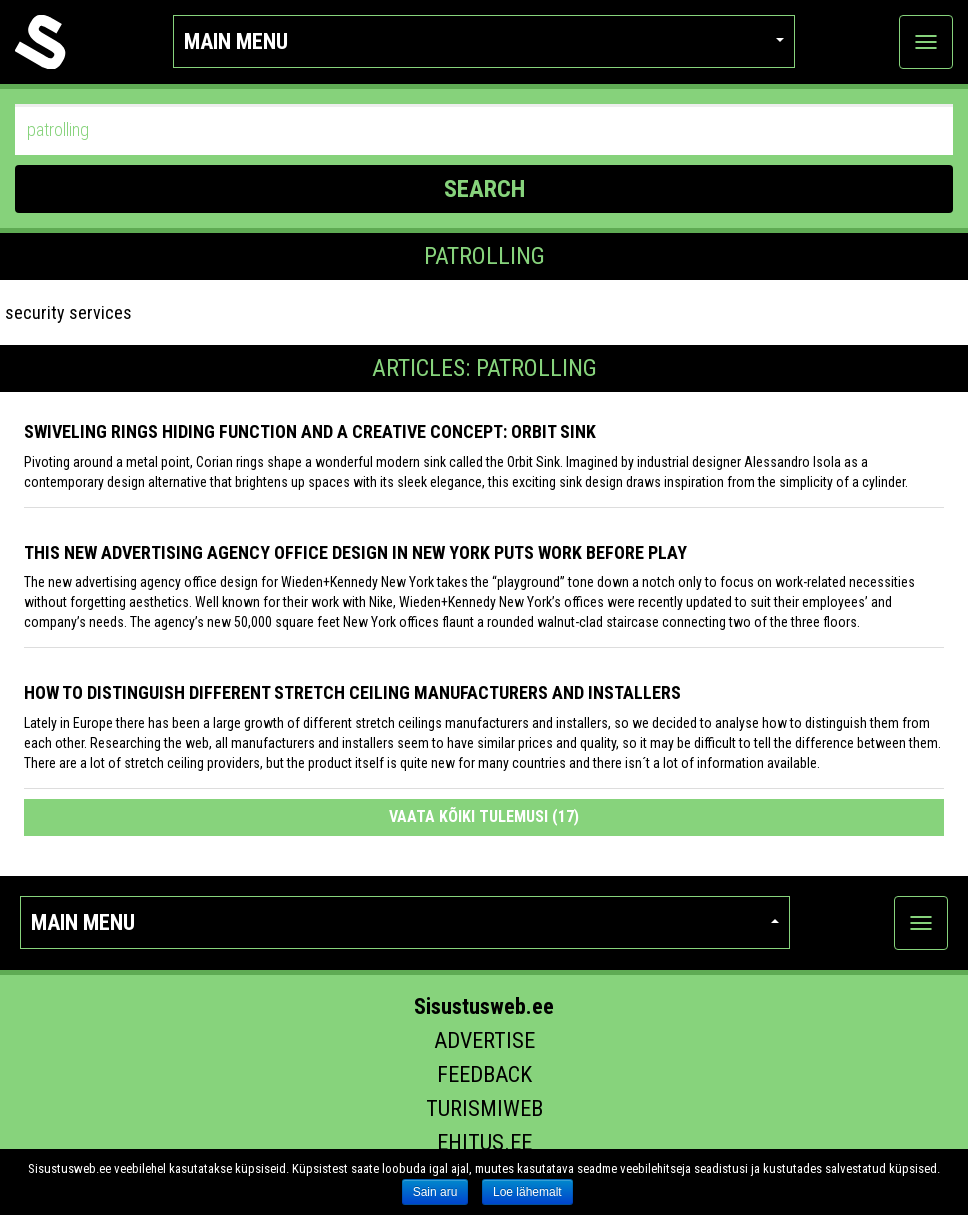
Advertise (484, 1040)
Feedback (484, 1074)
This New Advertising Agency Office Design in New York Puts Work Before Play (355, 552)
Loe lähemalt (527, 1192)
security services (68, 312)
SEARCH (484, 189)
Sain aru (435, 1192)
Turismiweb (484, 1108)
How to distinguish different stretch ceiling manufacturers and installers (352, 692)
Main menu (484, 41)
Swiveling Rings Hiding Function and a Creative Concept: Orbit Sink (310, 431)
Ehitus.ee (484, 1142)
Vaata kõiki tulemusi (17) (484, 816)
